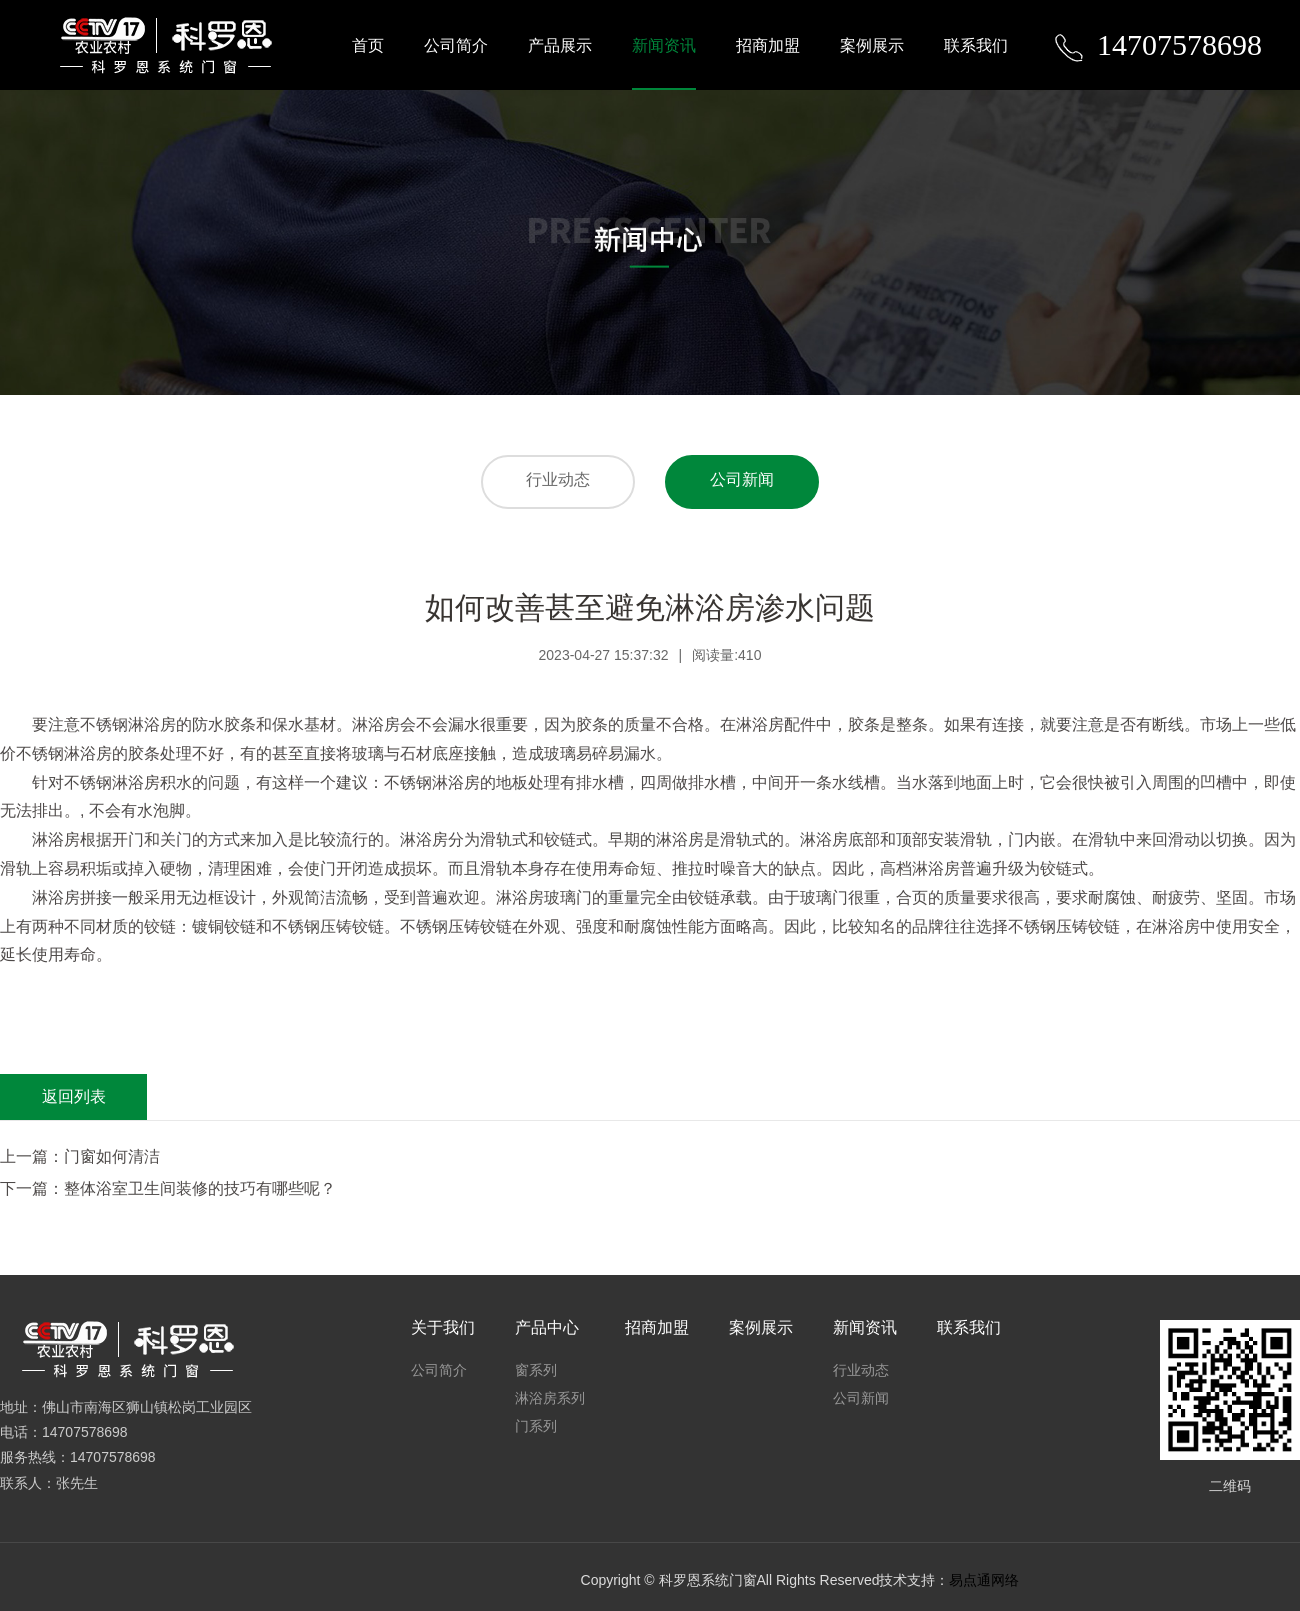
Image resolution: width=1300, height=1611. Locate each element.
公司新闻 (742, 479)
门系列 (536, 1426)
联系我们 (976, 45)
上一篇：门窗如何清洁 (80, 1156)
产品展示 (560, 45)
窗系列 (536, 1370)
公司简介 (456, 45)
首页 (368, 45)
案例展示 (872, 45)
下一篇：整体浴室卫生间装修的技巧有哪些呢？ (168, 1188)
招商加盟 (768, 45)
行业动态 (558, 479)
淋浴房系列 (550, 1398)
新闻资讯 (664, 45)
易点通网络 (984, 1580)
